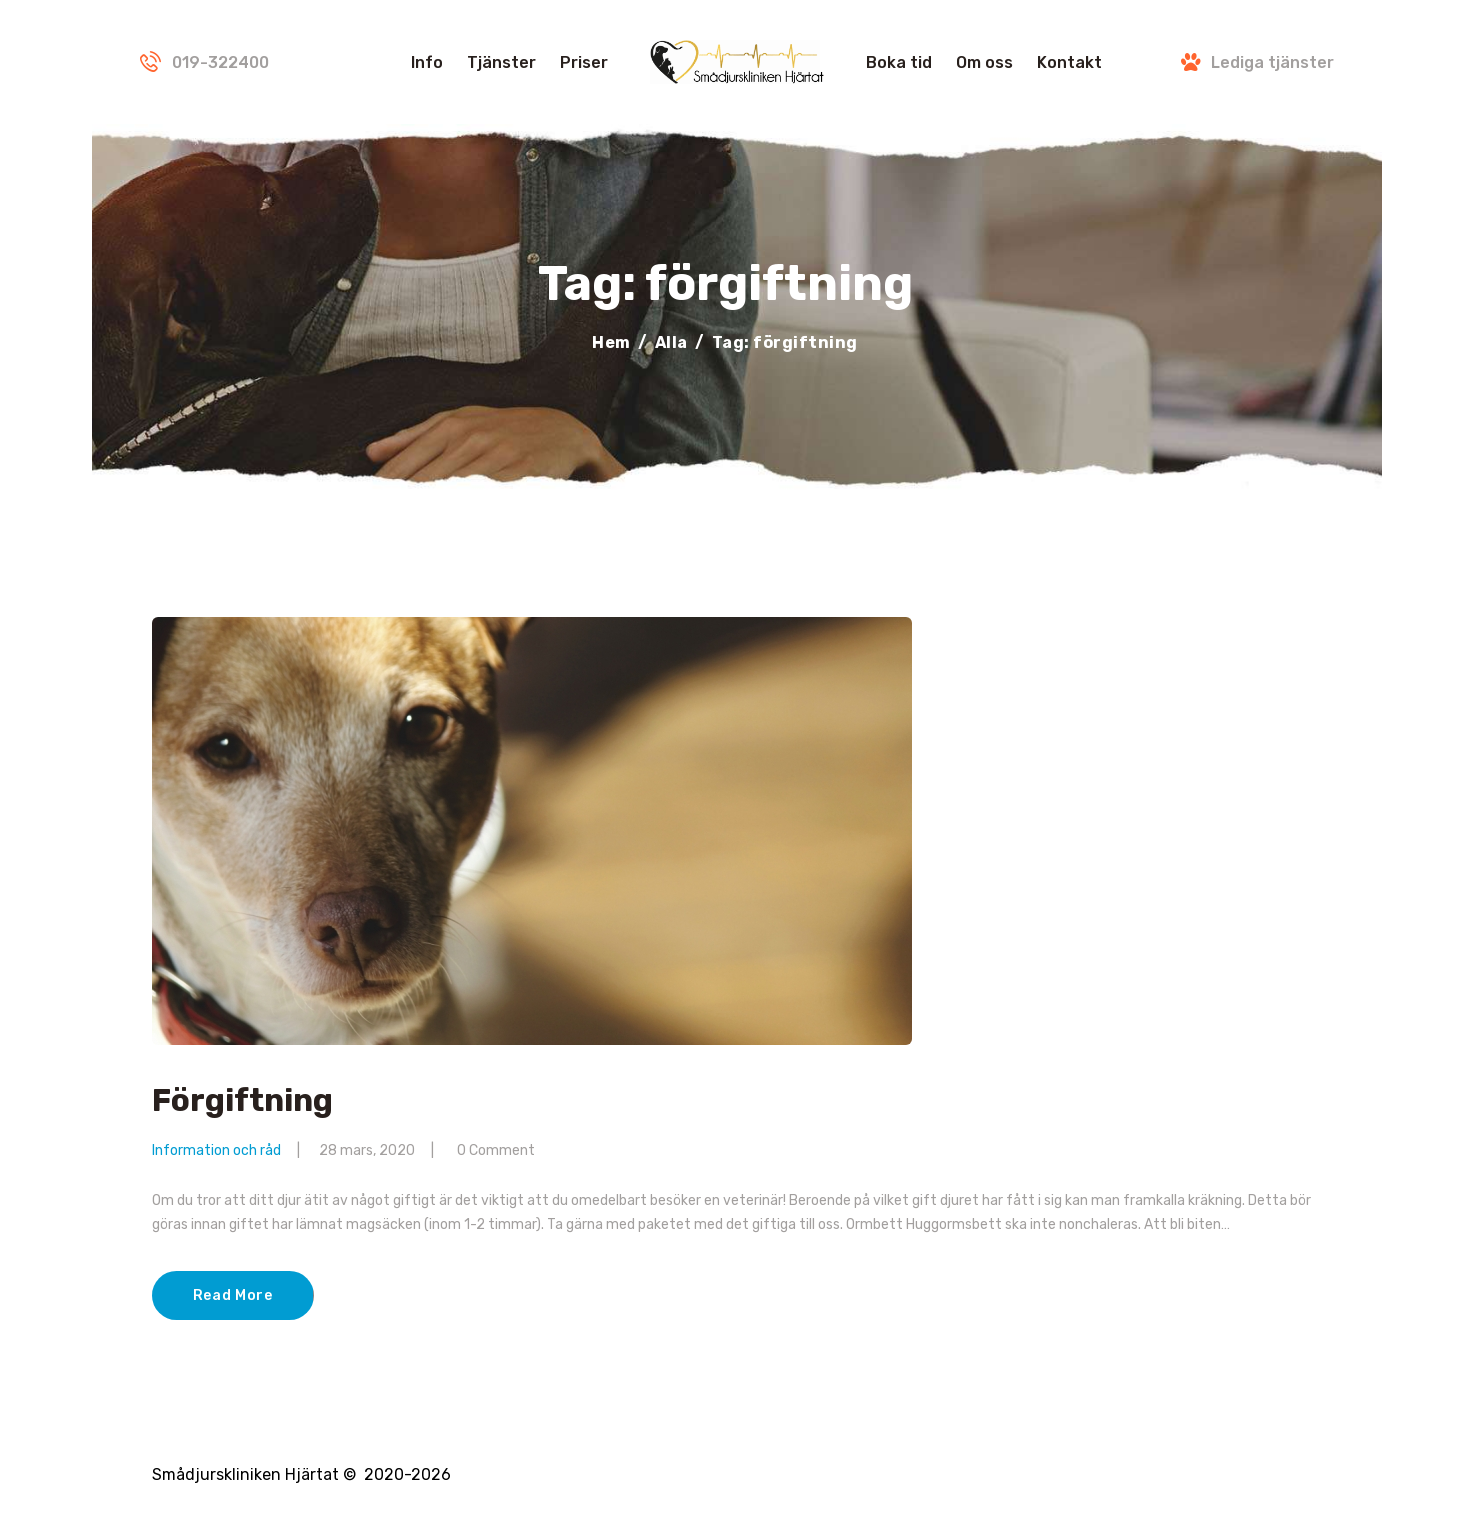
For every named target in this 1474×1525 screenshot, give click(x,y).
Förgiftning (242, 1101)
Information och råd (216, 1150)
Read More (233, 1295)
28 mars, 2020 (367, 1150)
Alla (671, 342)
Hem (611, 342)
